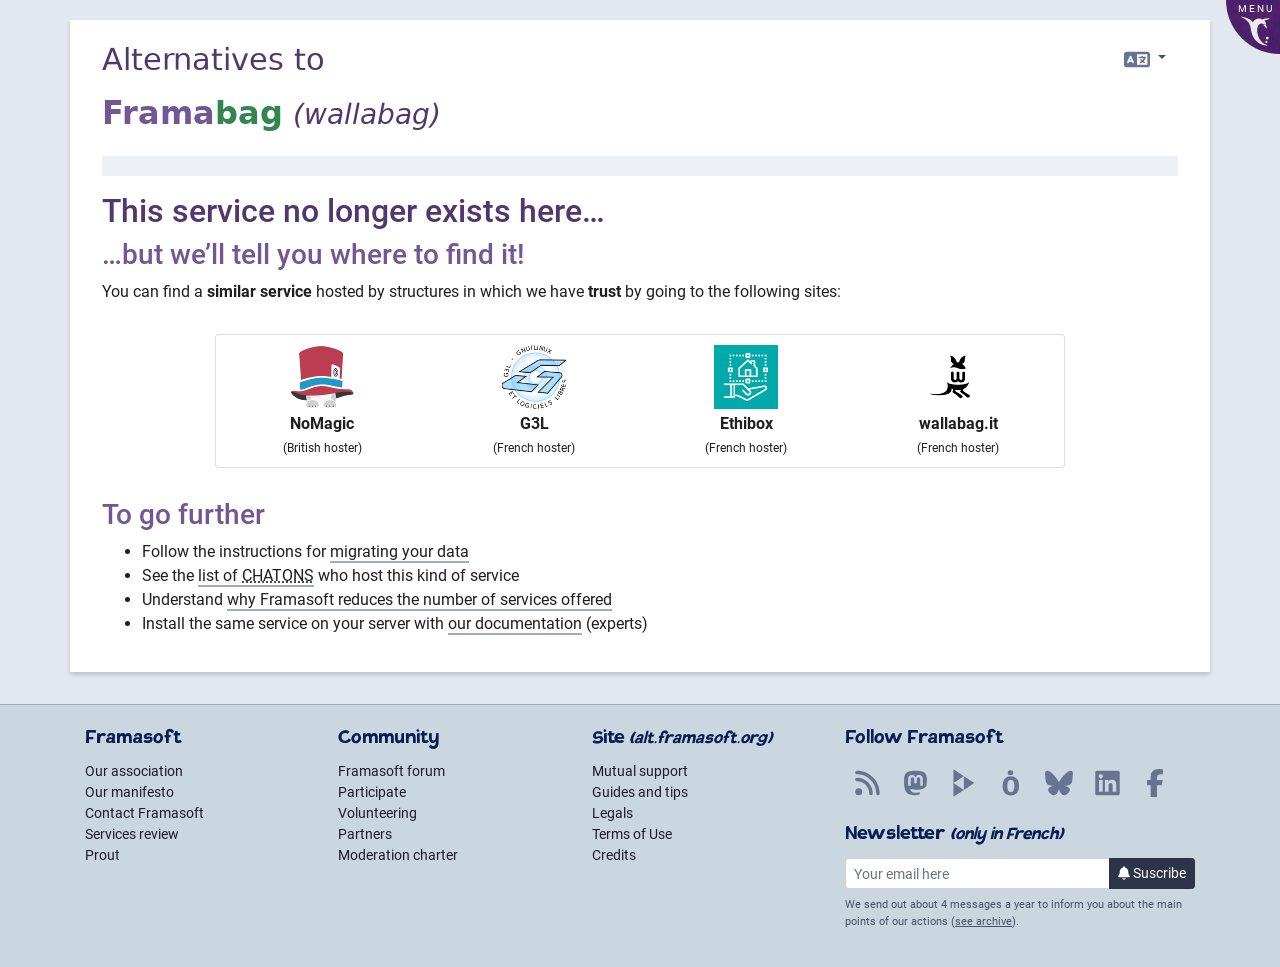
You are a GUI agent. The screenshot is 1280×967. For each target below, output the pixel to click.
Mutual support (640, 771)
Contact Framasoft (144, 813)
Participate (372, 792)
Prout (102, 855)
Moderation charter (398, 855)
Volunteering (377, 813)
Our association (134, 771)
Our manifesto (129, 792)
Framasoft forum (391, 771)
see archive (983, 921)
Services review (132, 834)
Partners (365, 834)
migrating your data (399, 551)
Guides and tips (640, 792)
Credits (614, 855)
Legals (612, 813)
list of (256, 575)
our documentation (515, 623)
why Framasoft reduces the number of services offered (419, 599)
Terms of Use (632, 834)
